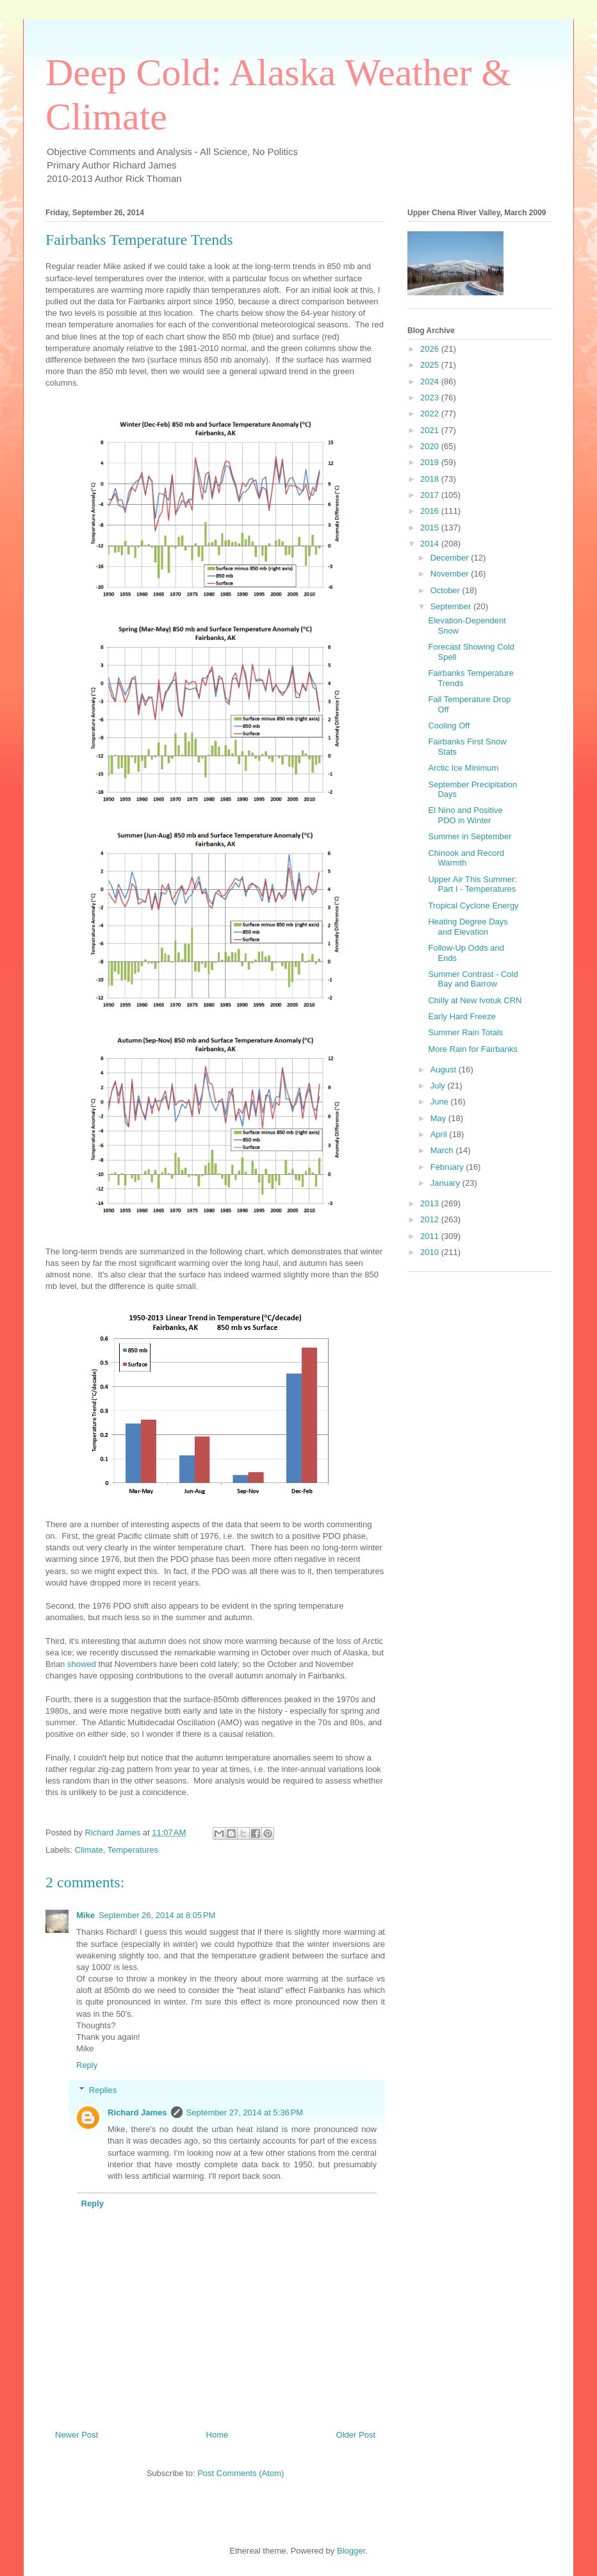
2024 (430, 381)
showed (81, 1664)
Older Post (355, 2435)
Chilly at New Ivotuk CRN (474, 1000)
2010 (430, 1252)
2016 (430, 511)
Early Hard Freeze (461, 1016)
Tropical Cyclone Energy (473, 905)
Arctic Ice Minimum (463, 768)
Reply (86, 2065)
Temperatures (133, 1850)
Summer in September (469, 836)
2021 (430, 430)
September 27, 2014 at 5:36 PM (244, 2112)
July (439, 1085)
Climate (89, 1850)
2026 (430, 349)
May (439, 1118)
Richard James (137, 2112)
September (451, 606)
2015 (430, 527)
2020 (430, 446)
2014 (430, 543)
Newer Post (76, 2435)
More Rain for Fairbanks (472, 1049)
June (440, 1101)
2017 (430, 495)
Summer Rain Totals (465, 1032)
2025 (430, 365)
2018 (430, 479)
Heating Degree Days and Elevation (467, 927)
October (446, 590)
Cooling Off (449, 725)
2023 (430, 397)
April (440, 1134)
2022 (430, 413)
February (448, 1167)
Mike (85, 1915)
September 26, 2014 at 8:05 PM (157, 1915)
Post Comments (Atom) (240, 2473)
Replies (103, 2090)
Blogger (351, 2550)
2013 (430, 1203)
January (446, 1183)
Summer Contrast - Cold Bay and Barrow (473, 979)
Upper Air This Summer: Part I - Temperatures (472, 884)
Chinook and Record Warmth (466, 858)
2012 (430, 1219)
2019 (430, 462)
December (450, 557)
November (450, 573)
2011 (430, 1236)
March (443, 1150)
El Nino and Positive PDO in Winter (465, 815)
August (444, 1069)
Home (217, 2435)
